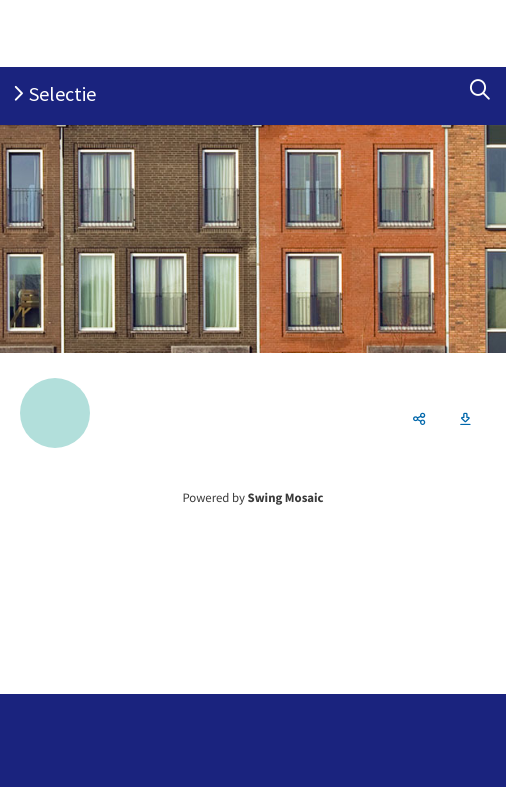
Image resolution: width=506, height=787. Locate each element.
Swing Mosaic (286, 498)
